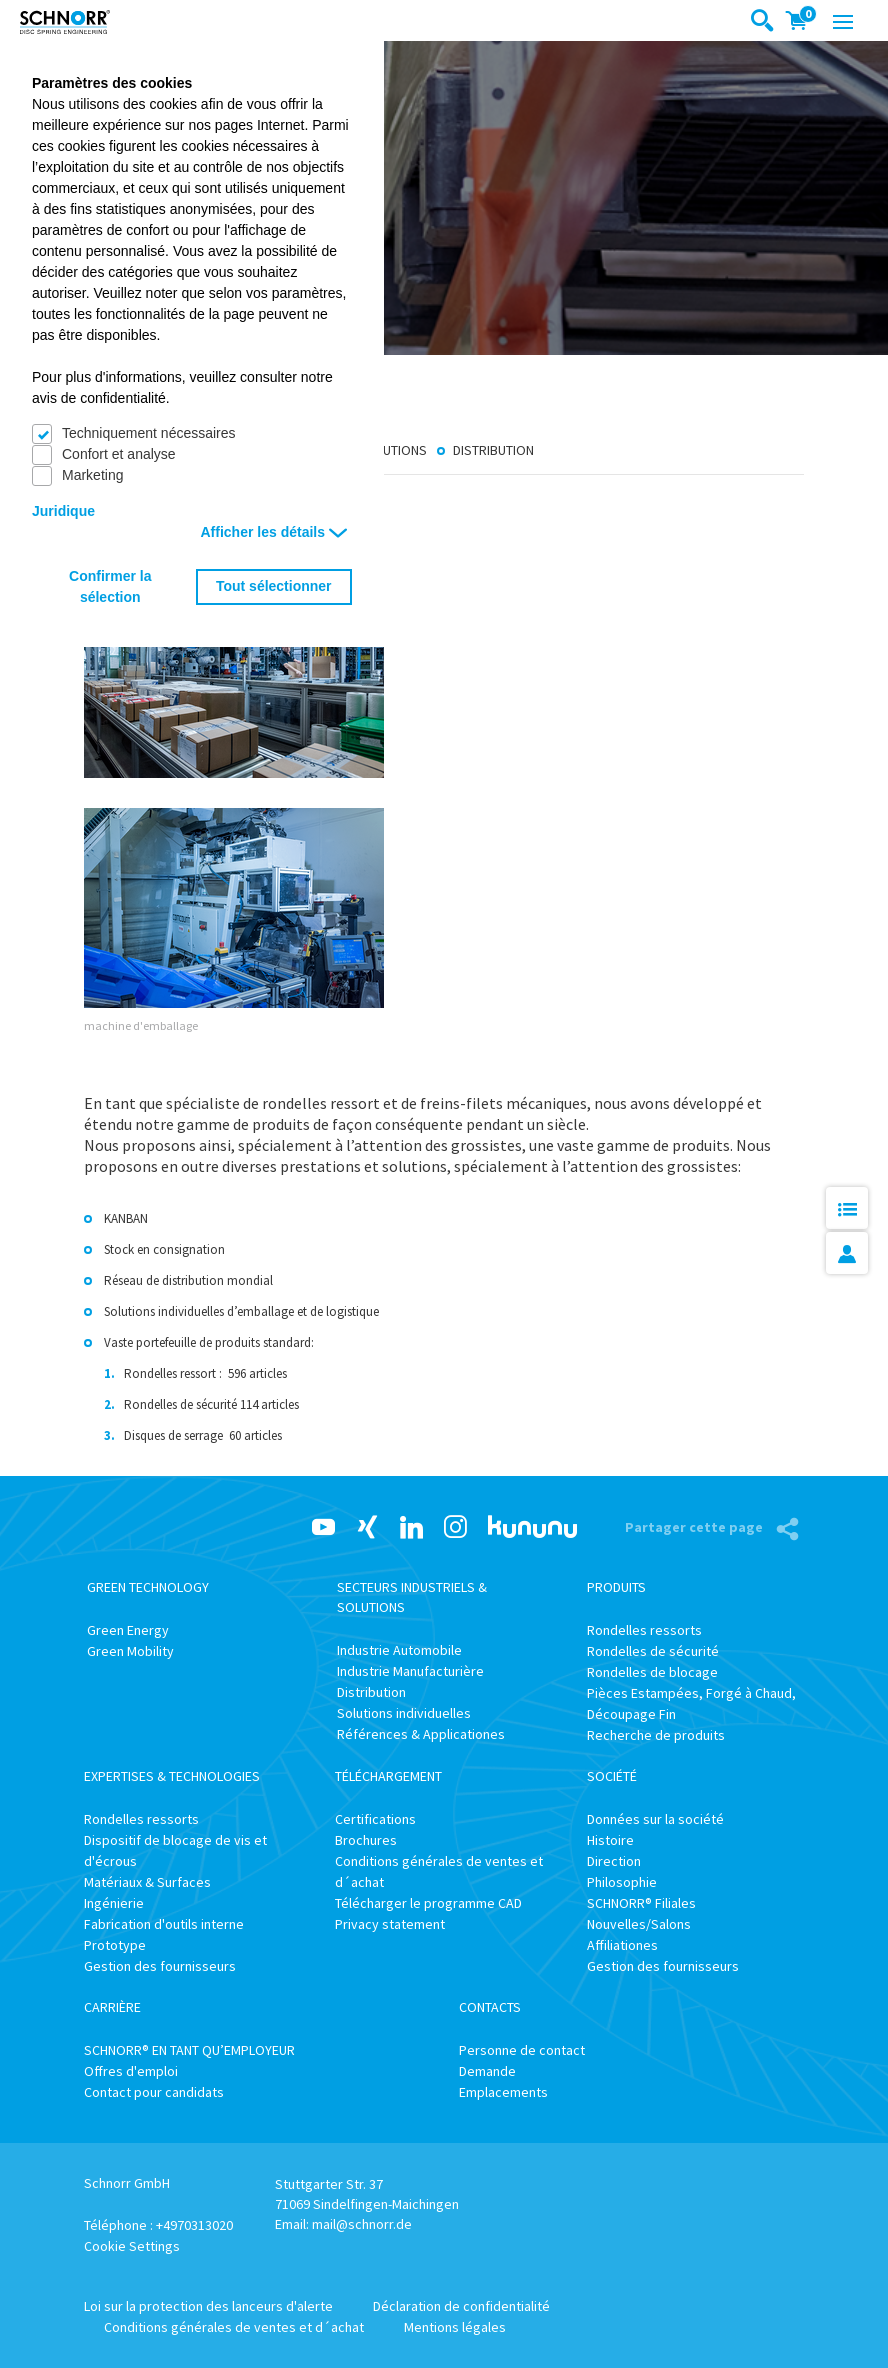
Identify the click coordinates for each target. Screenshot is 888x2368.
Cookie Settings (132, 2246)
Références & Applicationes (421, 1734)
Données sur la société (655, 1819)
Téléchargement (388, 1776)
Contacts (490, 2007)
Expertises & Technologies (172, 1776)
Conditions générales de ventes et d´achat (234, 2327)
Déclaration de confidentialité (461, 2306)
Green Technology (148, 1587)
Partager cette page (695, 1527)
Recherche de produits (656, 1735)
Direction (614, 1861)
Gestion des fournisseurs (160, 1966)
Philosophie (622, 1882)
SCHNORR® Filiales (641, 1903)
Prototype (115, 1945)
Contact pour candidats (154, 2092)
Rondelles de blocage (652, 1672)
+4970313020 (194, 2225)
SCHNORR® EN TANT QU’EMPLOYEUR (189, 2050)
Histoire (610, 1840)
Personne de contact (522, 2050)
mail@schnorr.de (362, 2224)
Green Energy (128, 1630)
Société (612, 1776)
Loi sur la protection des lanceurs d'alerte (208, 2306)
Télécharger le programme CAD (428, 1903)
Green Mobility (130, 1651)
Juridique (63, 511)
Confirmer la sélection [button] (110, 586)
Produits (616, 1587)
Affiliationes (622, 1945)
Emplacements (503, 2092)
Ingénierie (114, 1903)
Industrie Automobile (399, 1650)
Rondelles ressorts (644, 1630)
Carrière (112, 2007)
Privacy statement (390, 1924)
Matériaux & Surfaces (147, 1882)
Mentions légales (455, 2327)
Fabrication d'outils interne (164, 1924)
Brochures (366, 1840)
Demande (487, 2071)
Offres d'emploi (131, 2071)
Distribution (493, 450)
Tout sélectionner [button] (274, 586)
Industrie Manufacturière (410, 1671)
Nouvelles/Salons (639, 1924)
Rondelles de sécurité (653, 1651)
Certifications (375, 1819)
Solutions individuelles (404, 1713)
